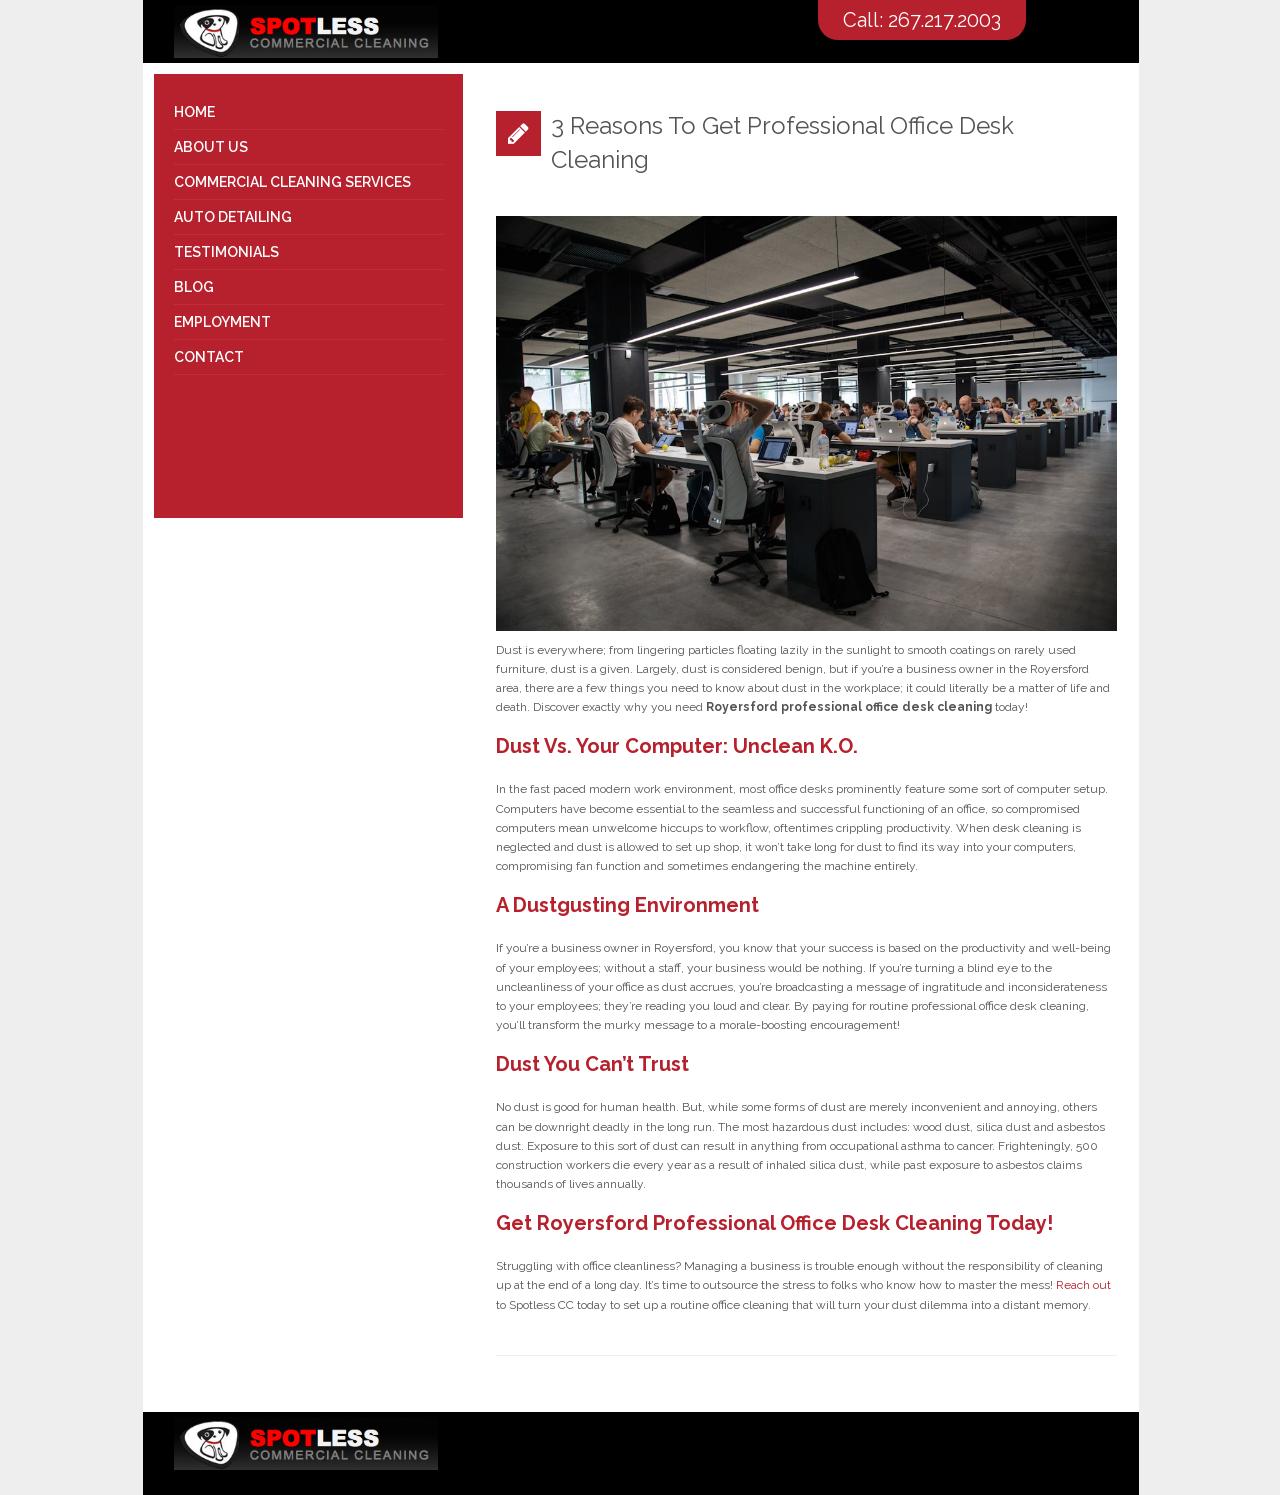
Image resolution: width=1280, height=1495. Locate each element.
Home (194, 112)
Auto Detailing (233, 217)
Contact (209, 357)
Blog (194, 287)
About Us (211, 147)
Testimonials (226, 252)
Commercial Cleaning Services (292, 182)
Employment (222, 322)
